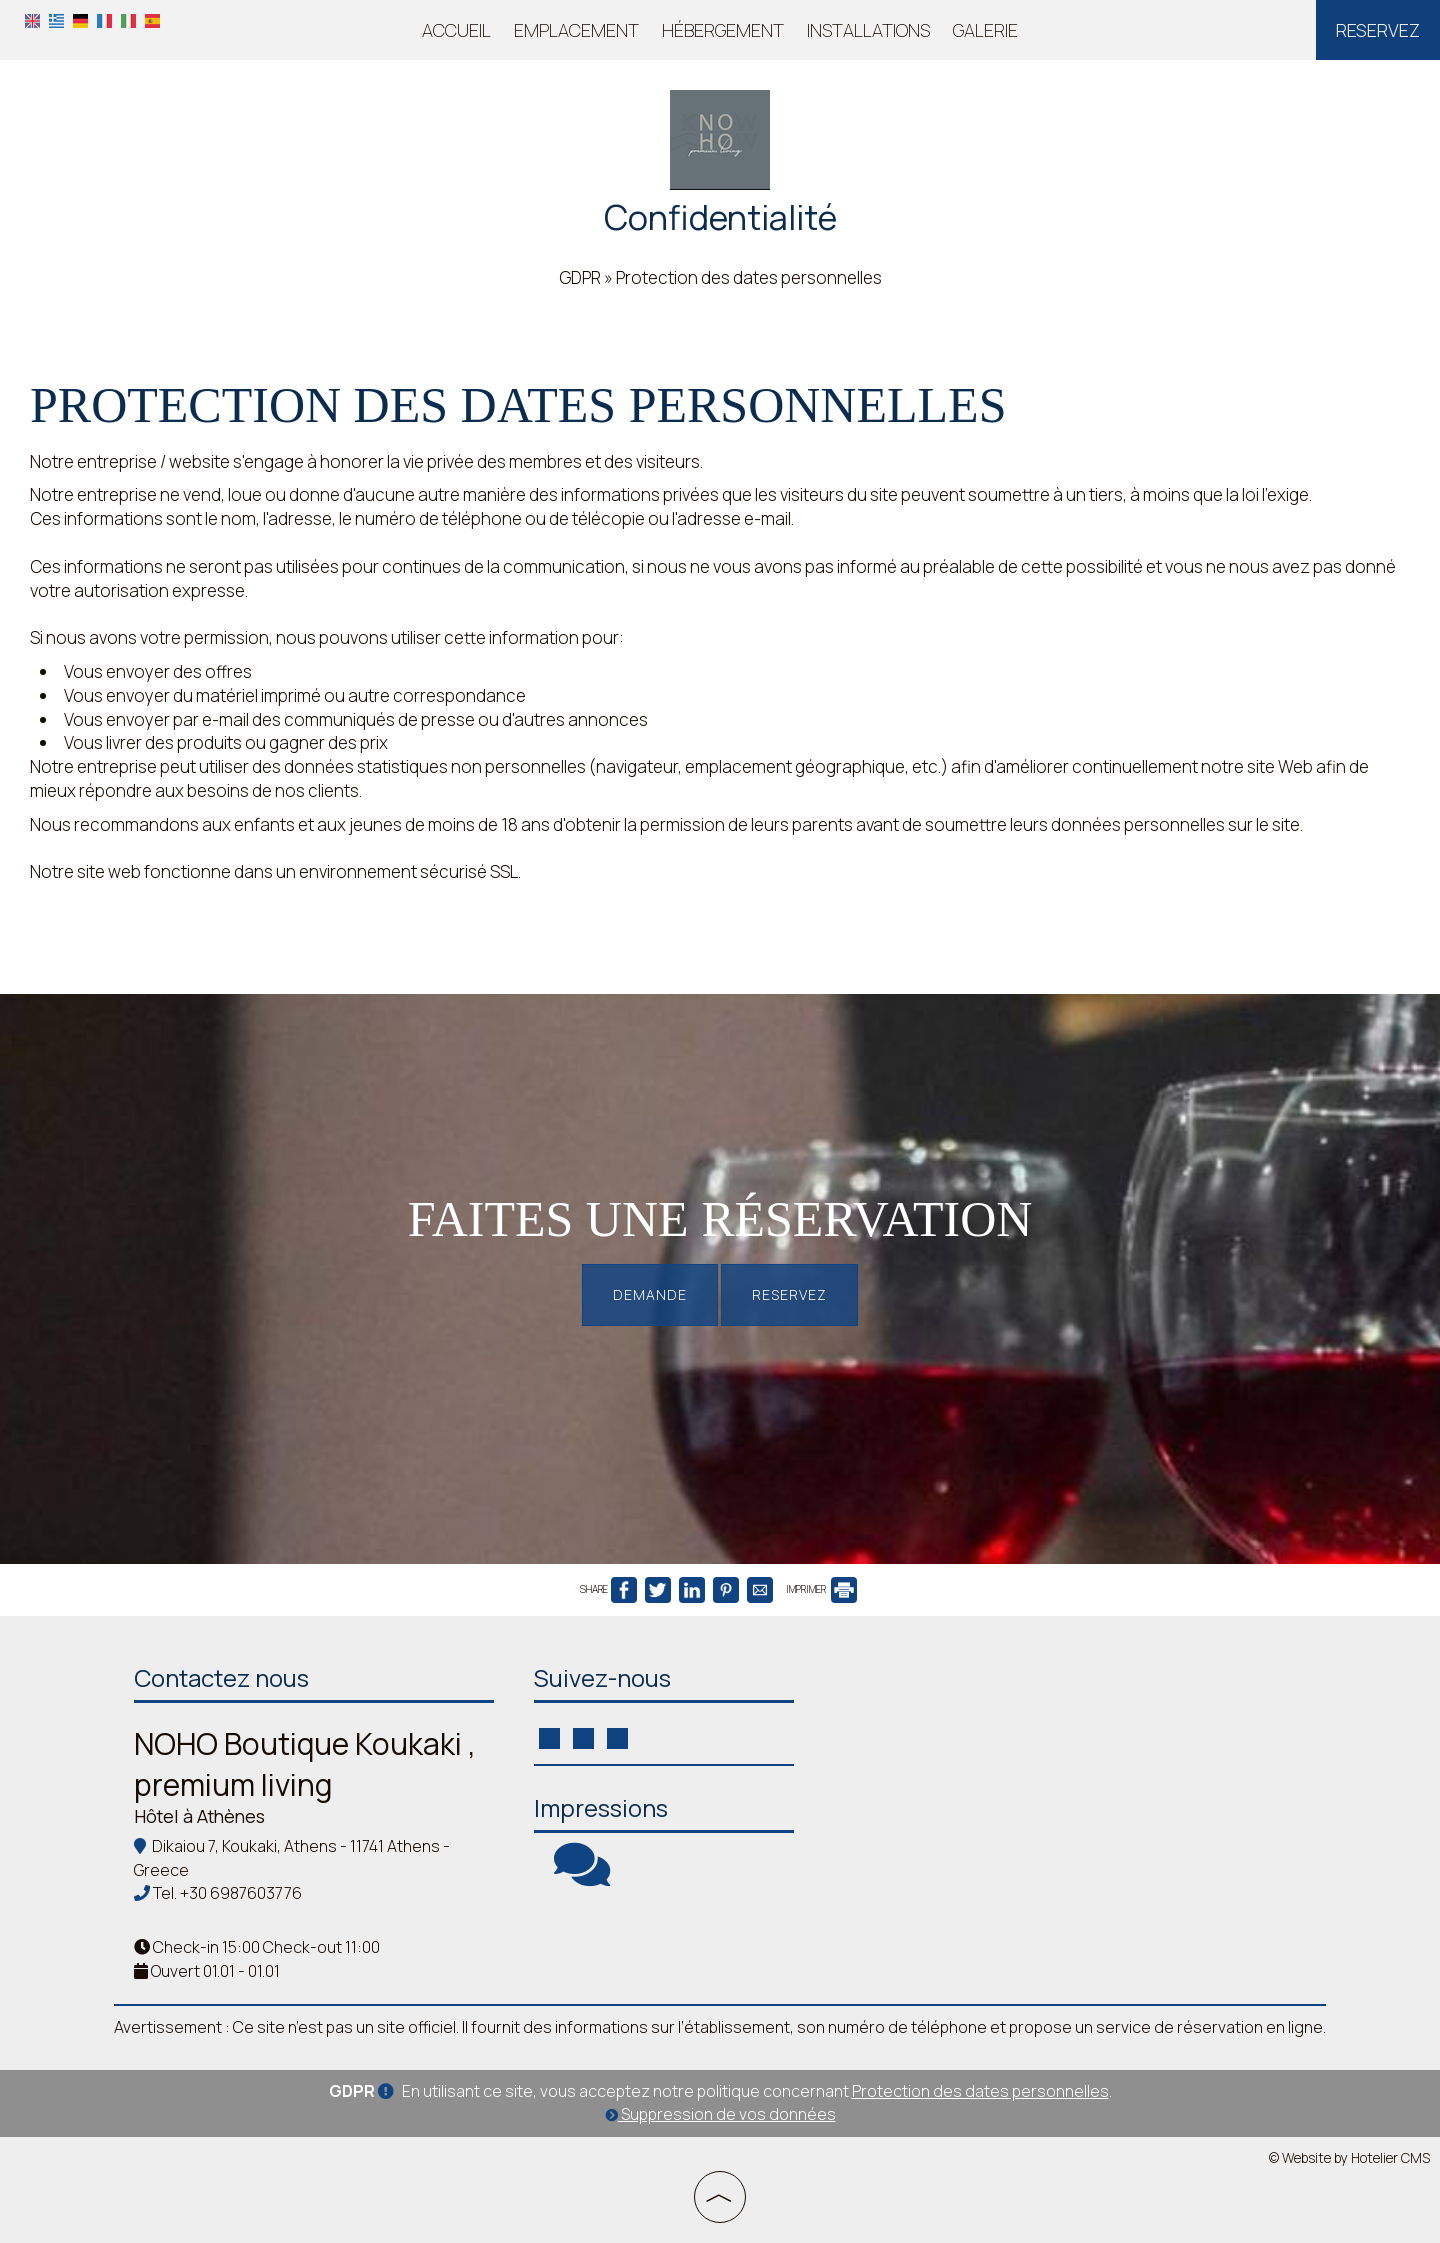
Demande (650, 1294)
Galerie (985, 30)
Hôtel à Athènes (199, 1816)
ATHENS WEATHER (964, 1731)
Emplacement (576, 30)
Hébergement (723, 30)
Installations (868, 30)
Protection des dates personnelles (980, 2091)
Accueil (456, 30)
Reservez (1378, 30)
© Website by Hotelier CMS (1349, 2158)
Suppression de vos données (720, 2114)
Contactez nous (221, 1677)
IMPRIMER (821, 1589)
